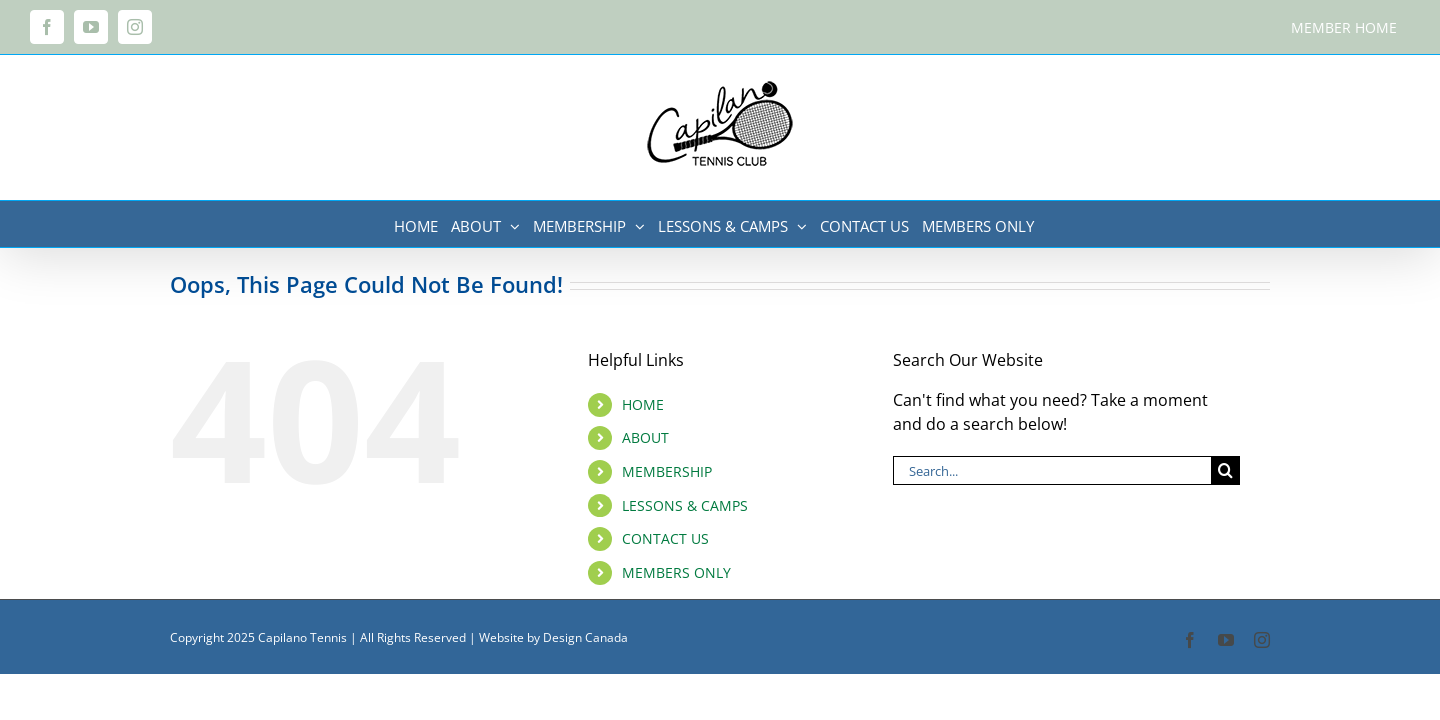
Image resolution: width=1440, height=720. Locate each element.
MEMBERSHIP (667, 471)
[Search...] (1052, 470)
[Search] (1225, 470)
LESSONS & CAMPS (685, 505)
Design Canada (585, 637)
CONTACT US (665, 538)
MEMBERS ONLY (676, 572)
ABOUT (645, 437)
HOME (643, 404)
